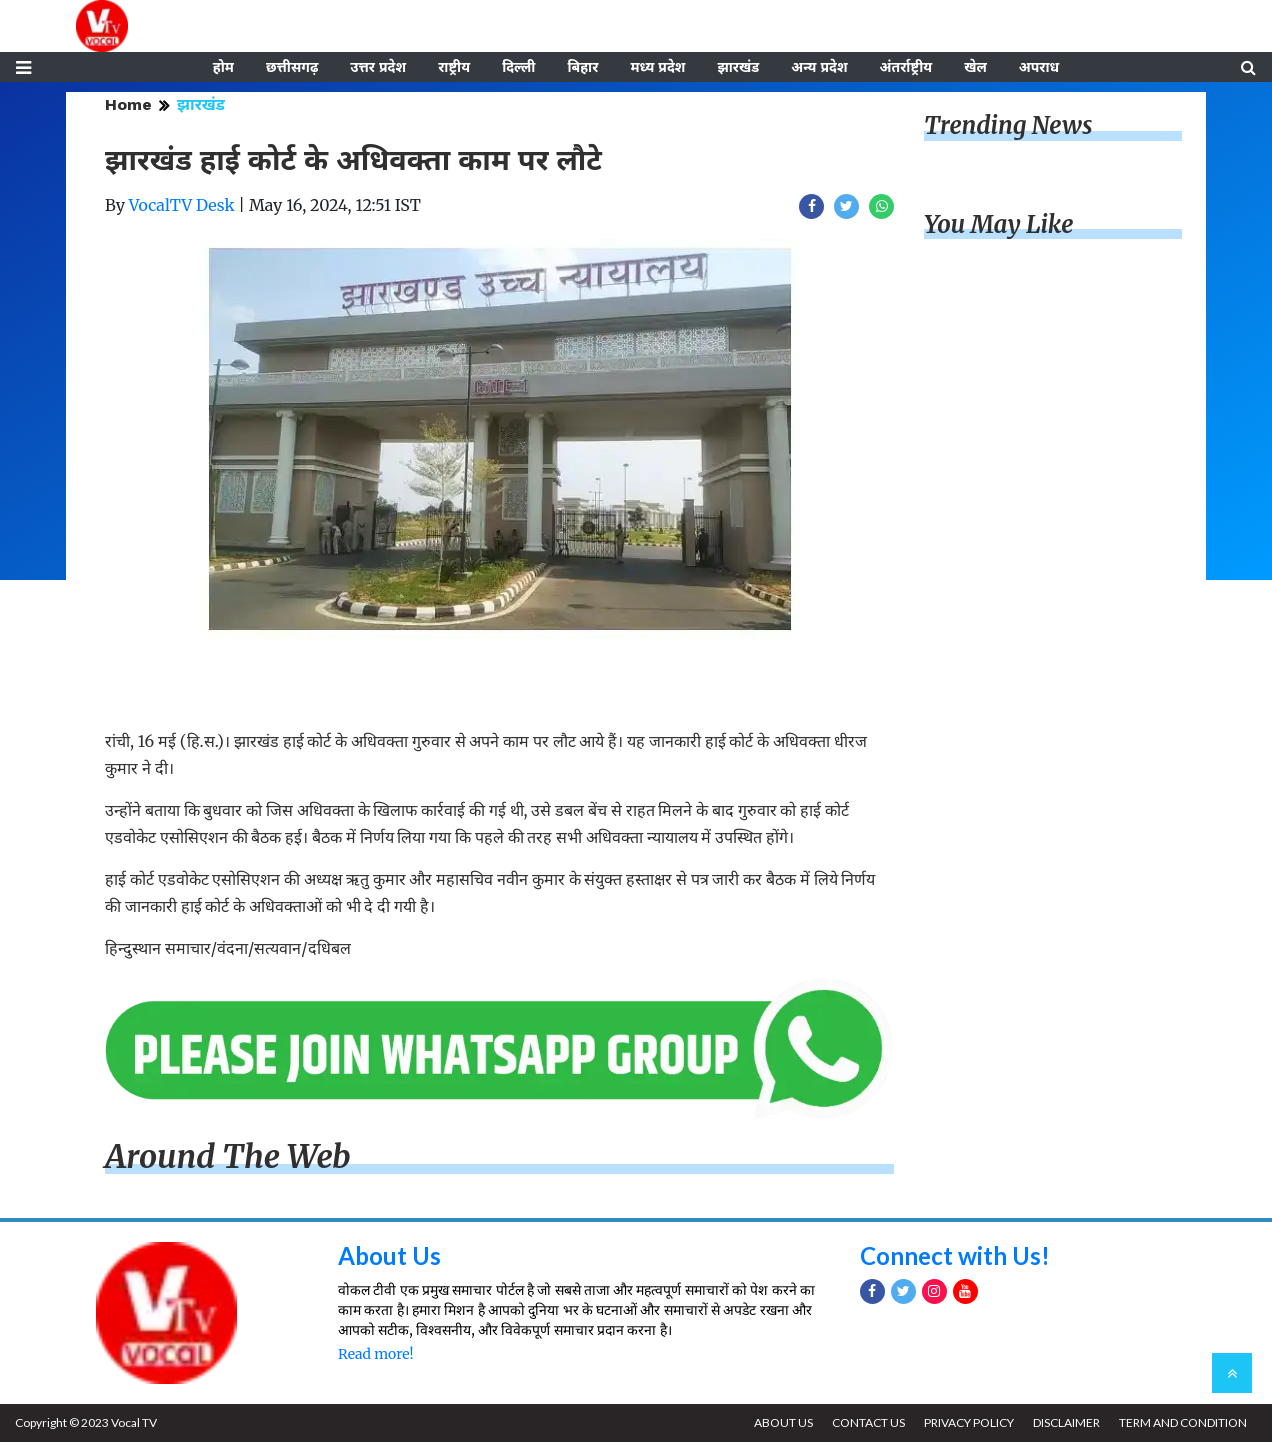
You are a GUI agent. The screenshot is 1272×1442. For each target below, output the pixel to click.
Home (128, 104)
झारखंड (738, 67)
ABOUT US (783, 1422)
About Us (389, 1255)
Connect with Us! (955, 1255)
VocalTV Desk (182, 205)
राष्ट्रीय (454, 67)
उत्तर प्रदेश (378, 67)
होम (223, 67)
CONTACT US (868, 1422)
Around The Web (228, 1157)
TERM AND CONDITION (1183, 1422)
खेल (975, 67)
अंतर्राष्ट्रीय (906, 67)
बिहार (582, 67)
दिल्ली (518, 67)
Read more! (375, 1354)
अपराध (1039, 67)
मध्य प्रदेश (657, 67)
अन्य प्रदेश (819, 67)
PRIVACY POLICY (969, 1422)
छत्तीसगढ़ (292, 67)
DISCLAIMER (1066, 1422)
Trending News (1008, 125)
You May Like (999, 224)
